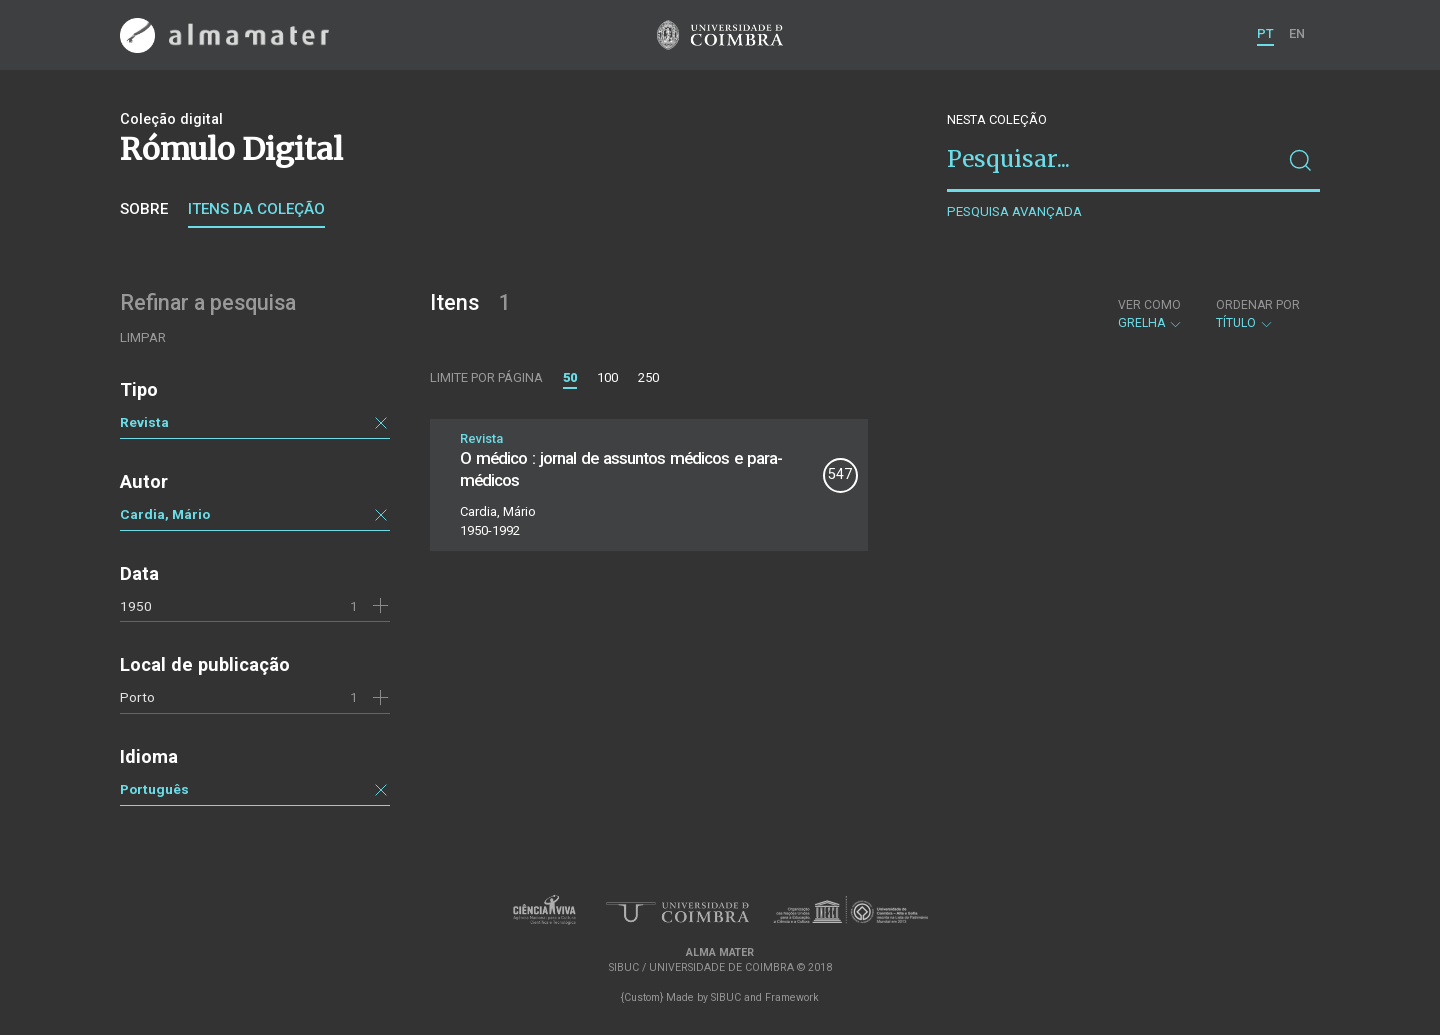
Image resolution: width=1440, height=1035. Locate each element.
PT (1265, 33)
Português (154, 789)
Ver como (1149, 305)
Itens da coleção (256, 209)
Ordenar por (1258, 305)
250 (648, 377)
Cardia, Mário (165, 514)
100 (607, 377)
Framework (792, 997)
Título (1258, 314)
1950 (136, 606)
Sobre (144, 209)
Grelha (1150, 314)
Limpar (143, 337)
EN (1297, 33)
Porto (137, 697)
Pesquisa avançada (1014, 211)
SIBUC (726, 997)
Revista (144, 422)
